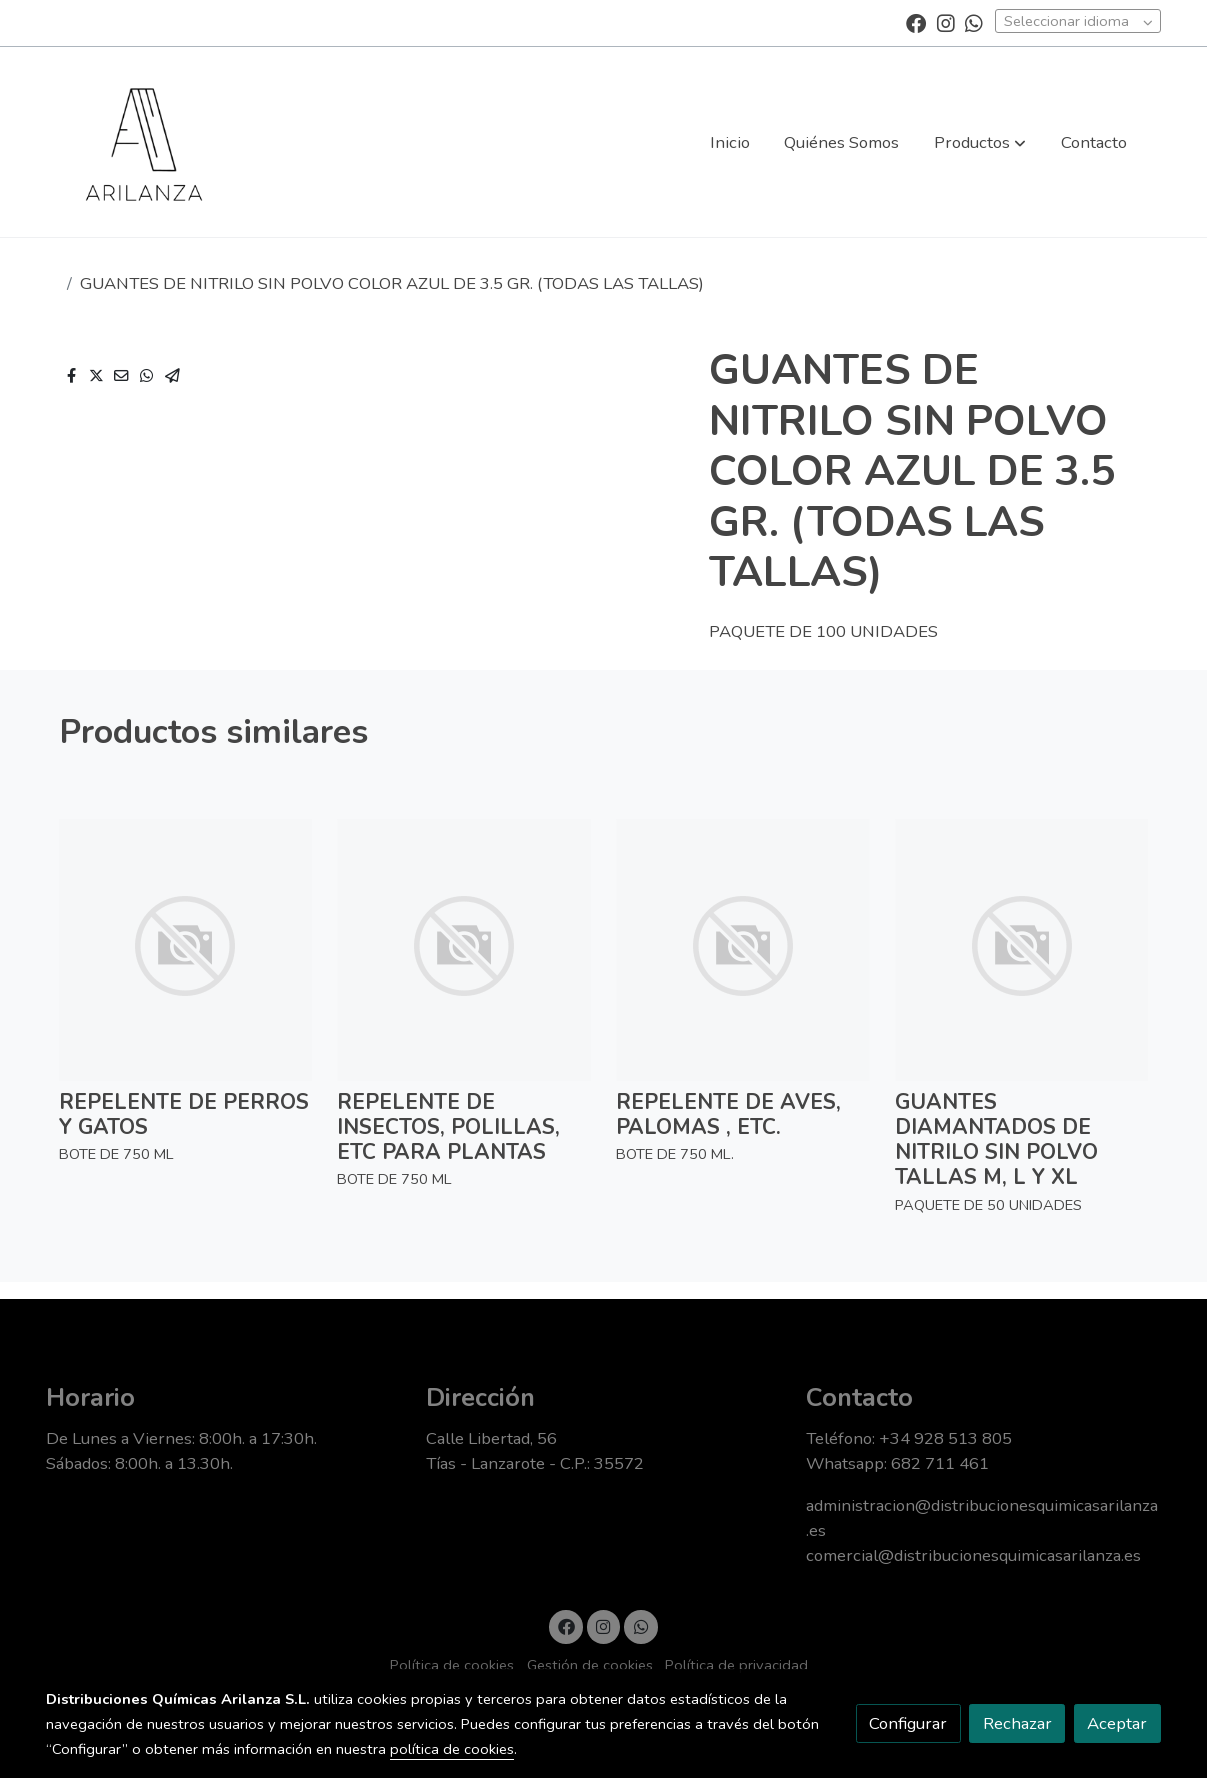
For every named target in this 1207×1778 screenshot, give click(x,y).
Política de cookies (452, 1665)
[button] (980, 142)
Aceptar (1117, 1723)
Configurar (908, 1723)
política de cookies (452, 1749)
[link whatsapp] (974, 22)
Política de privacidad (736, 1665)
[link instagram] (946, 22)
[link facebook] (916, 22)
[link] (144, 142)
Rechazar (1017, 1723)
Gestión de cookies (590, 1665)
